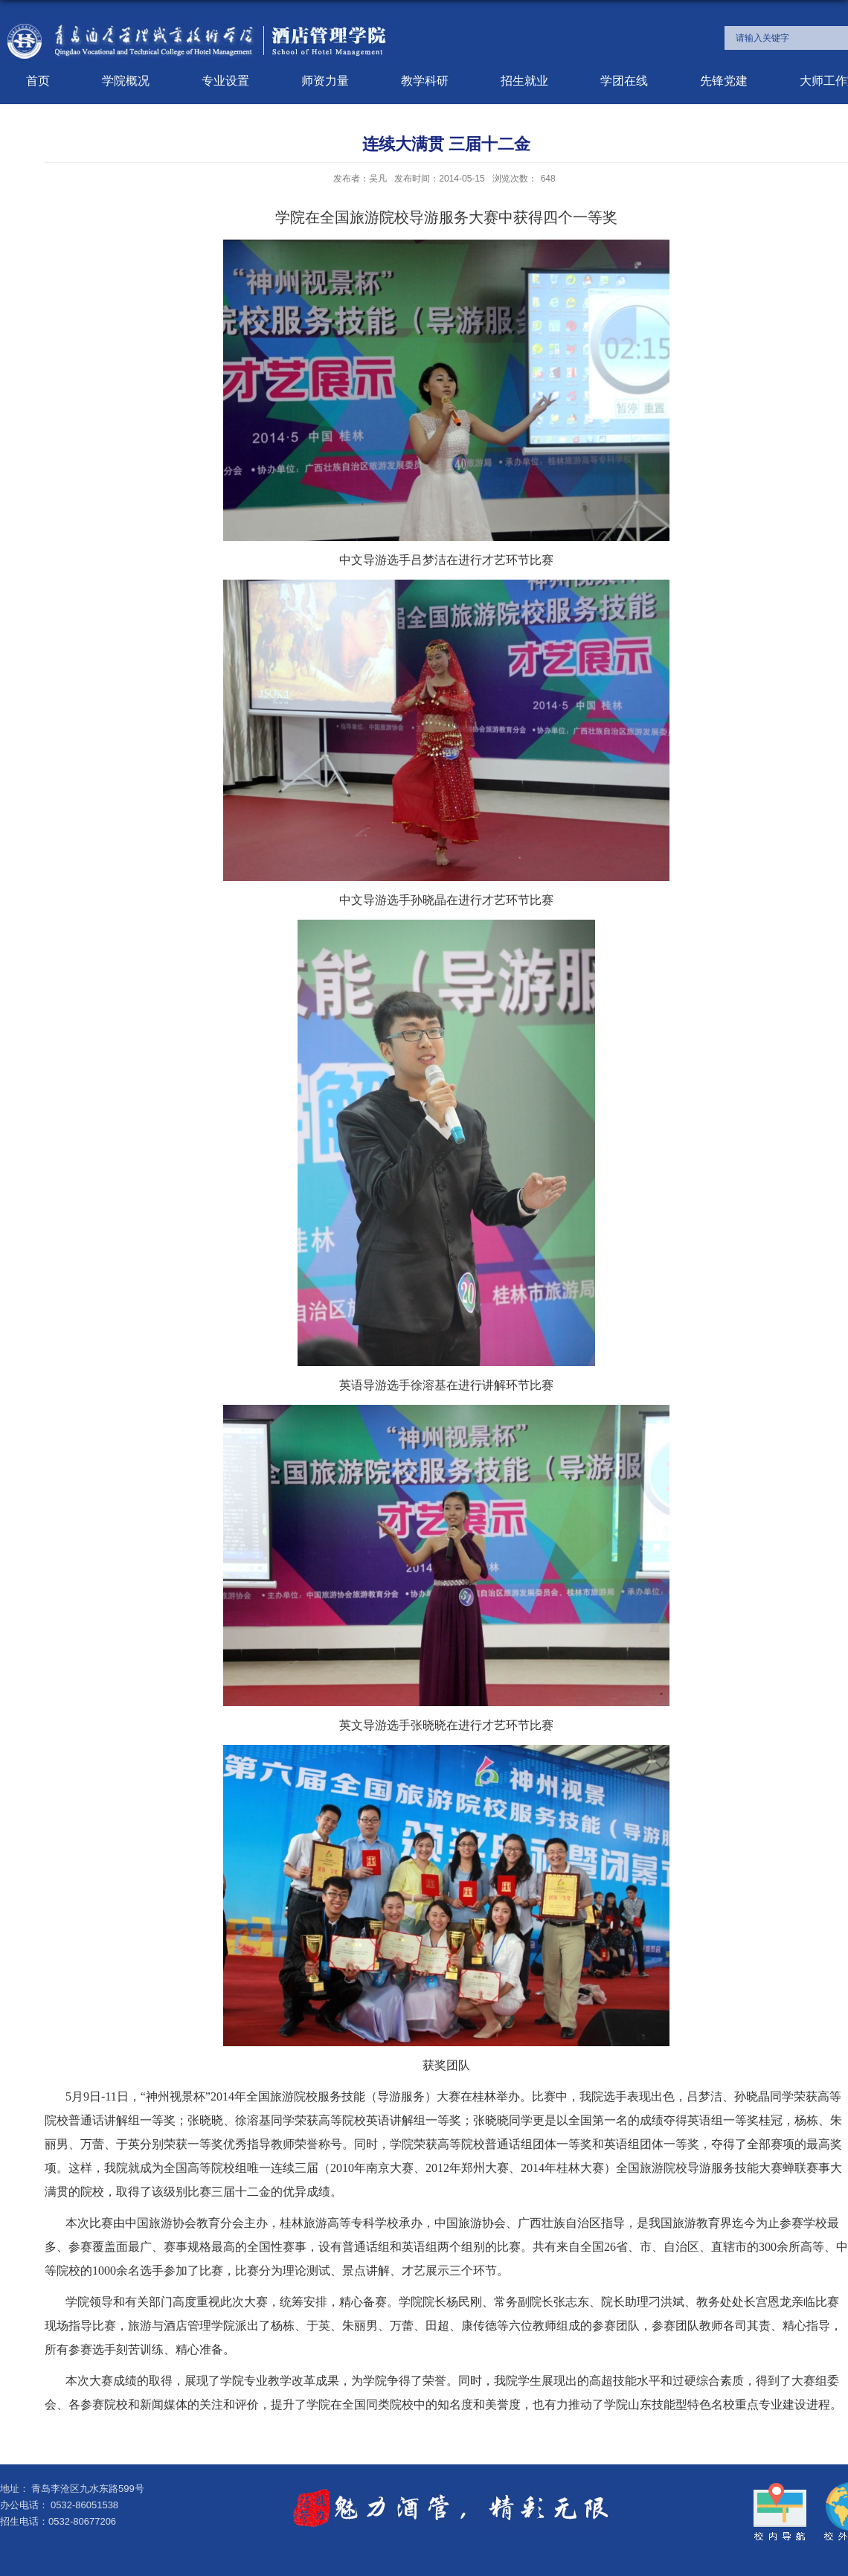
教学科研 (425, 80)
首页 (38, 80)
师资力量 (325, 80)
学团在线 (624, 80)
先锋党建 (724, 80)
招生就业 (524, 80)
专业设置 (225, 80)
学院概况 (126, 80)
